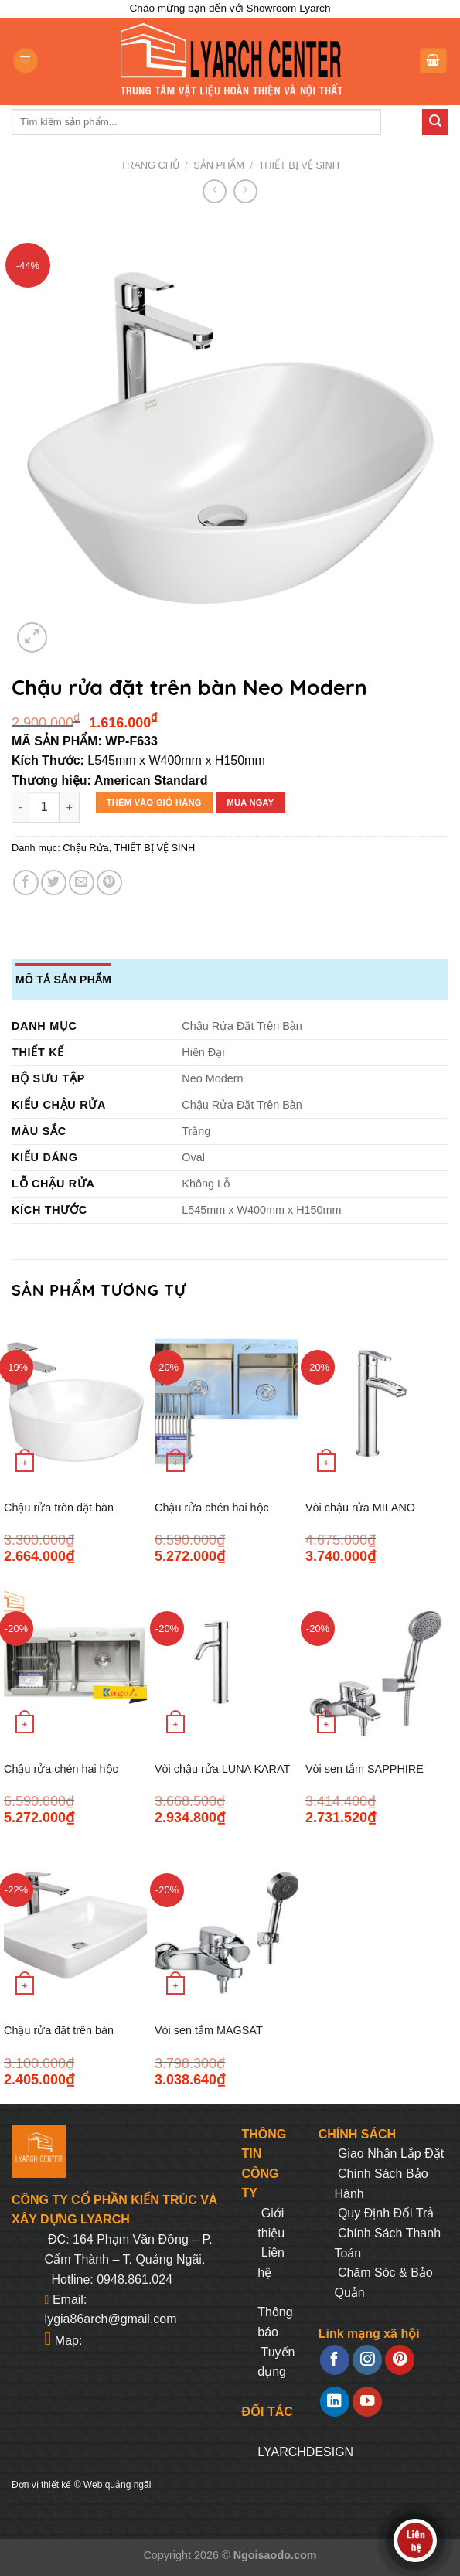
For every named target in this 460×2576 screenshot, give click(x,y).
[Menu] (25, 60)
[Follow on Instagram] (367, 2360)
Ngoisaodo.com (275, 2555)
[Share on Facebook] (26, 882)
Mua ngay (250, 802)
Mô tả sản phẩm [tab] (63, 979)
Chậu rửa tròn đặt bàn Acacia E (59, 1516)
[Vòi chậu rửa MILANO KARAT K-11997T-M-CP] (376, 1402)
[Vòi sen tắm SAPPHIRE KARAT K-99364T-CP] (376, 1663)
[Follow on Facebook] (334, 2360)
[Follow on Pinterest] (399, 2360)
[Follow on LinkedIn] (334, 2402)
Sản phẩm (218, 165)
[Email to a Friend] (81, 882)
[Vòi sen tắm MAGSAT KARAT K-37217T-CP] (226, 1925)
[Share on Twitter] (53, 882)
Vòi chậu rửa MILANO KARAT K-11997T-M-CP (365, 1516)
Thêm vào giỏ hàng (154, 802)
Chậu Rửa (85, 848)
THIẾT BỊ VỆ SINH (298, 165)
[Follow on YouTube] (367, 2402)
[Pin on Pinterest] (109, 882)
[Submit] (435, 122)
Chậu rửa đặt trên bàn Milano (59, 2039)
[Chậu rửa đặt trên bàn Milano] (75, 1925)
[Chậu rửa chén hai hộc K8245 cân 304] (75, 1663)
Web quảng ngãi (117, 2484)
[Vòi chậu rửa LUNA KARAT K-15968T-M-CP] (226, 1663)
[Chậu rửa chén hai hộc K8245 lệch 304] (226, 1402)
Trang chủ (150, 165)
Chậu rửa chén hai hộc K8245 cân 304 (61, 1778)
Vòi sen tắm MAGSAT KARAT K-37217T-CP (208, 2039)
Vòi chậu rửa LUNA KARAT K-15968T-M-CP (222, 1778)
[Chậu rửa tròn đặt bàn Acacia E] (75, 1402)
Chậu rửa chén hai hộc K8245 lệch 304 (212, 1516)
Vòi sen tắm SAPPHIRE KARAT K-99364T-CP (364, 1778)
